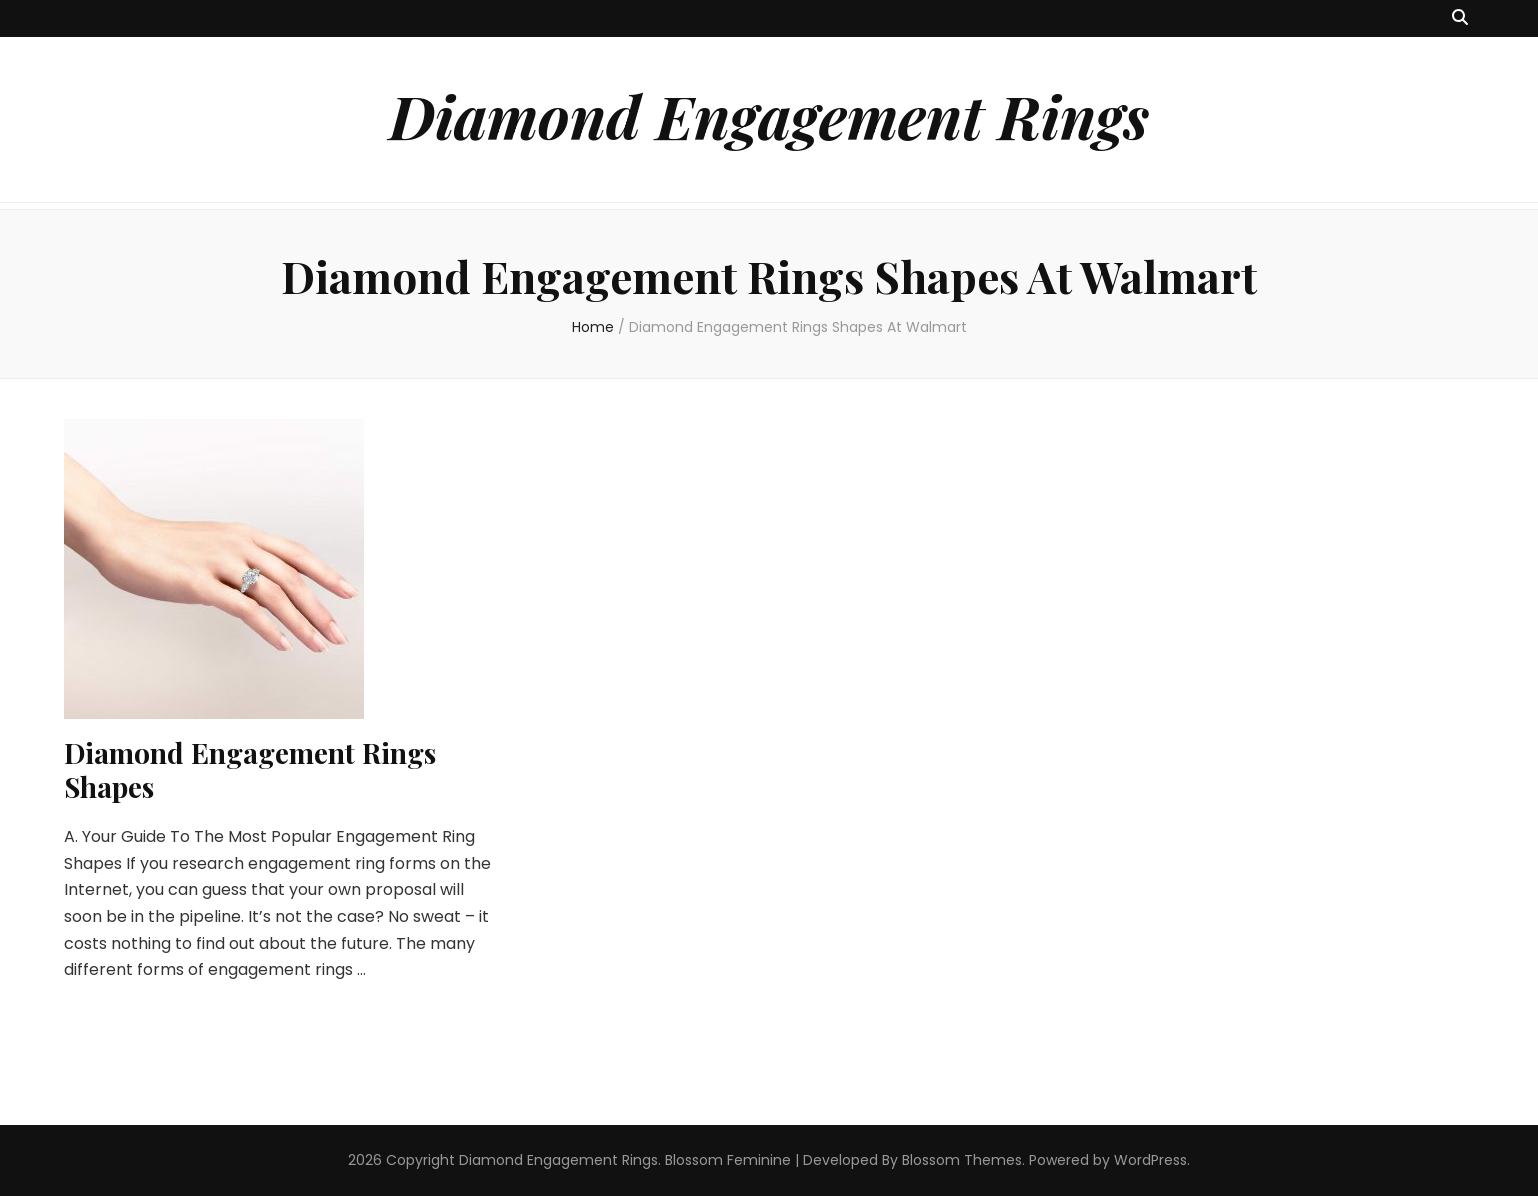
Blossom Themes (962, 1160)
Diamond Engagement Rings (769, 115)
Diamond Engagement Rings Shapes (250, 769)
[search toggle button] (1460, 18)
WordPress (1150, 1160)
